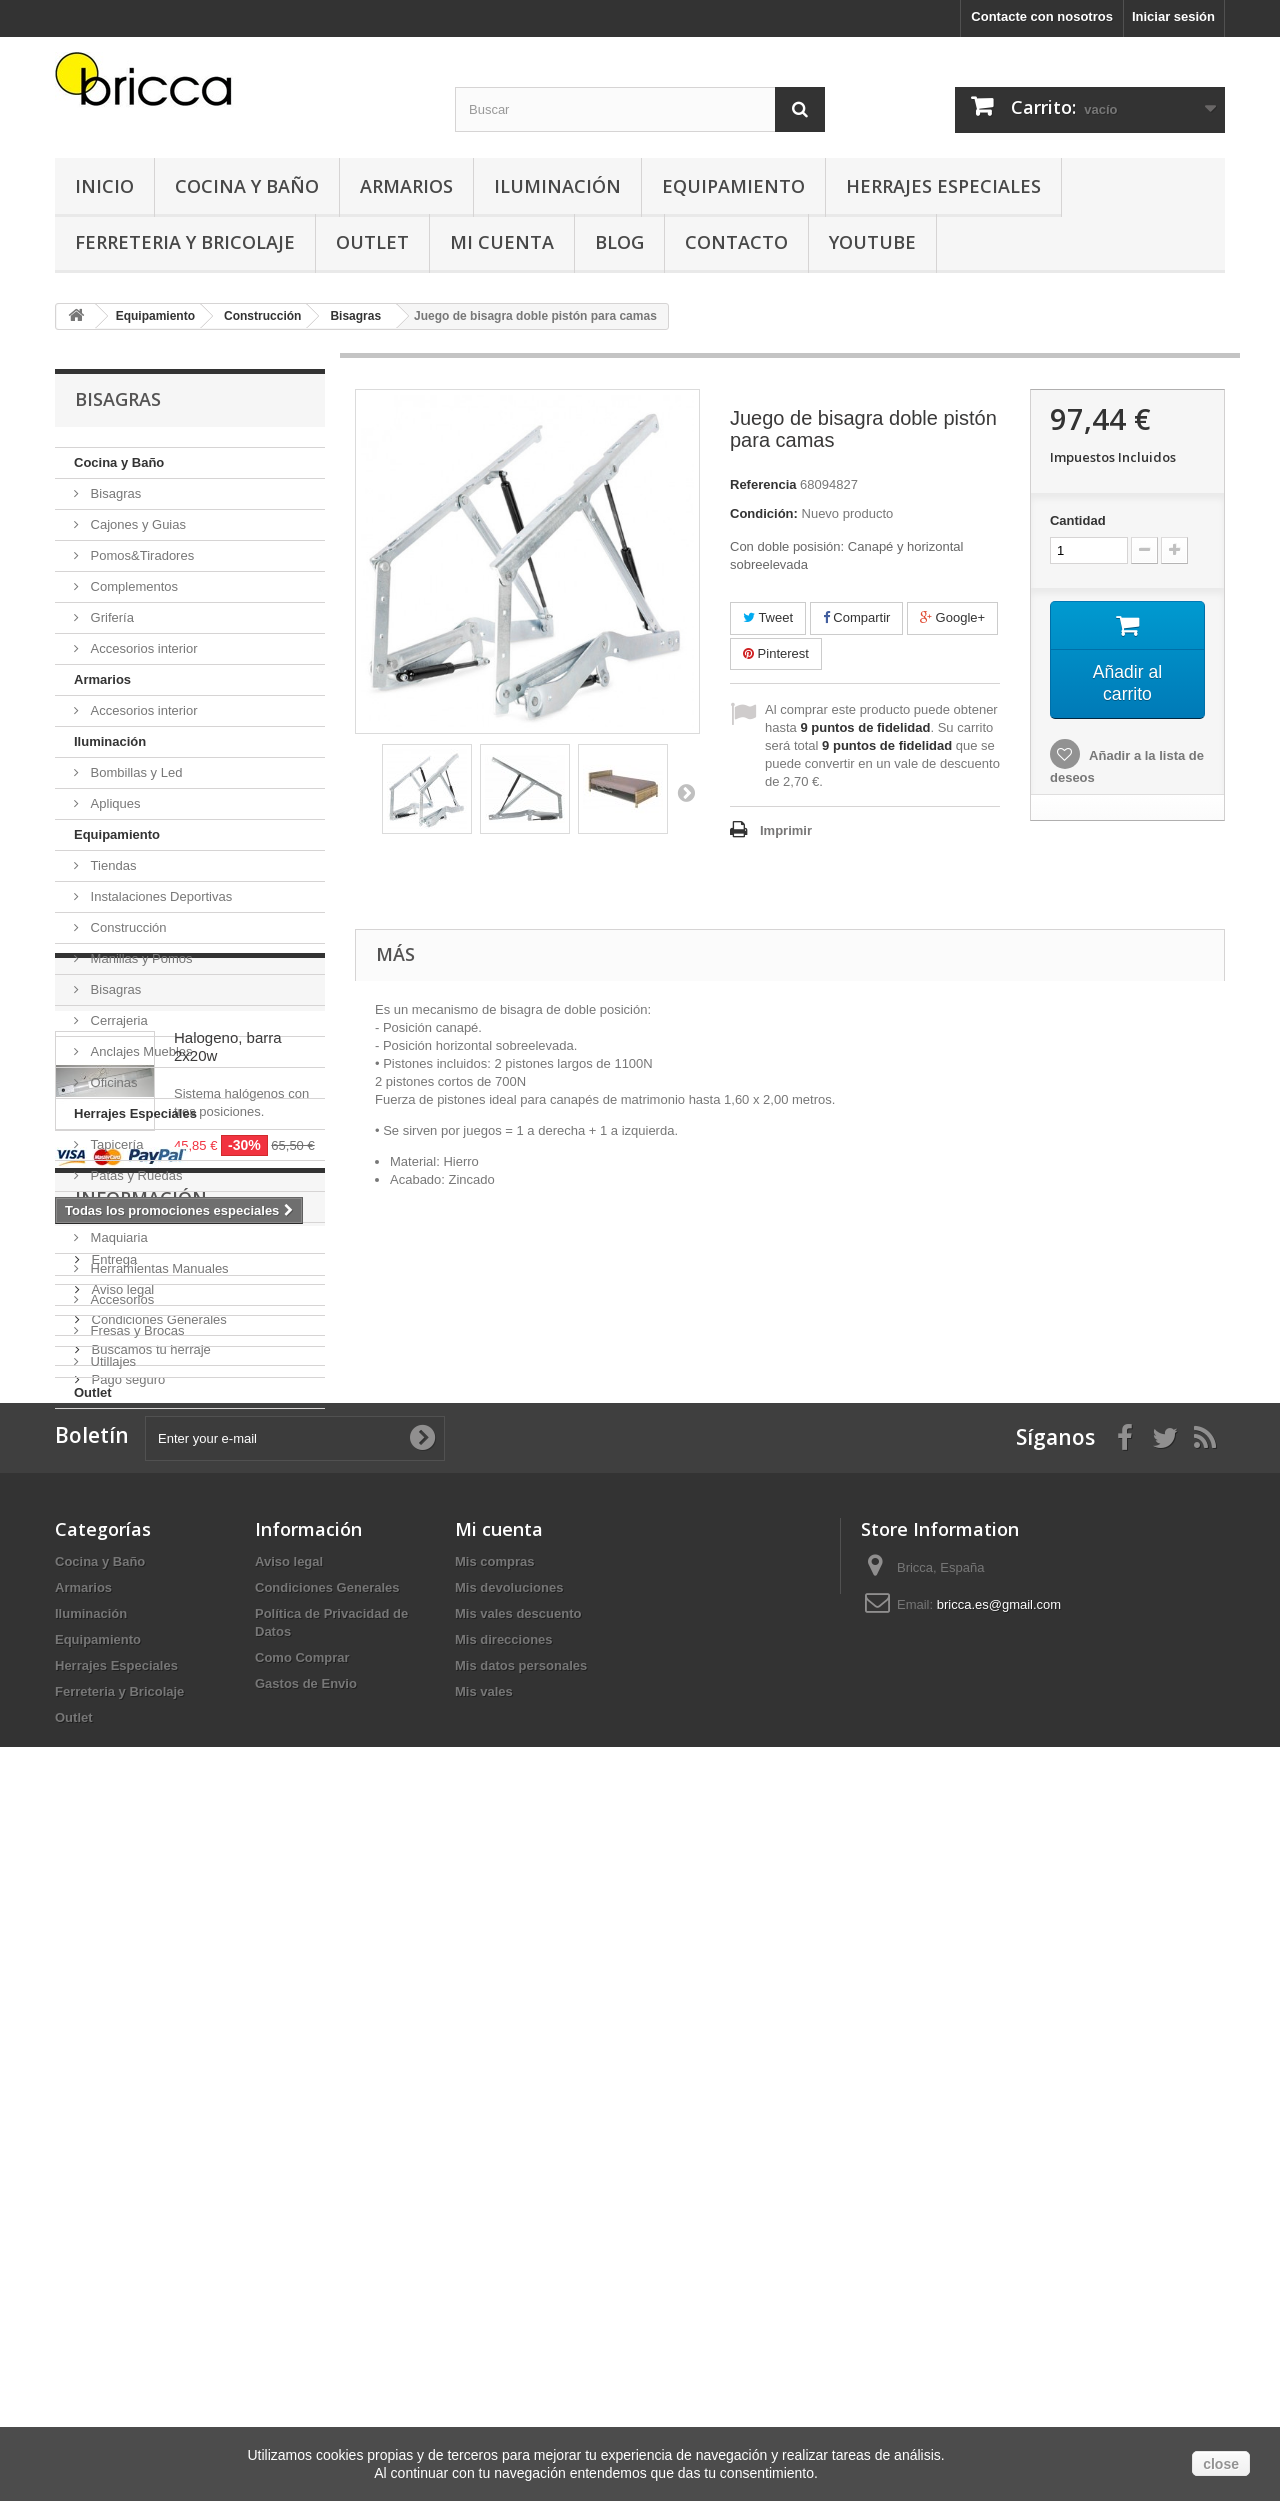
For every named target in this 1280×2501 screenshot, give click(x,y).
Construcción (126, 927)
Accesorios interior (142, 648)
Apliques (113, 803)
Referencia (763, 484)
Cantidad (1078, 520)
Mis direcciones (504, 2296)
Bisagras (114, 493)
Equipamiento (733, 186)
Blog (619, 242)
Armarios (406, 186)
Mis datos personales (521, 2322)
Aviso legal (121, 1874)
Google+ (952, 617)
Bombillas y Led (134, 772)
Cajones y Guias (136, 524)
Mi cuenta (499, 2186)
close (1221, 2464)
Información (141, 1791)
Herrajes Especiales (943, 186)
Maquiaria (117, 1237)
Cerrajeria (117, 1020)
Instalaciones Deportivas (159, 896)
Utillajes (111, 1361)
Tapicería (115, 1144)
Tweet (768, 617)
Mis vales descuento (518, 2270)
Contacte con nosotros (1042, 16)
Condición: (764, 513)
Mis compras (494, 2218)
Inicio (104, 186)
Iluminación (557, 186)
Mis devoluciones (509, 2244)
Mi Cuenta (502, 242)
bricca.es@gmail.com (999, 2261)
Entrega (112, 1844)
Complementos (132, 586)
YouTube (872, 242)
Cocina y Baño (247, 186)
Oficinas (112, 1082)
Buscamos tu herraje (149, 1934)
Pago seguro (126, 1964)
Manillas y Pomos (139, 958)
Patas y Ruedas (134, 1175)
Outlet (372, 242)
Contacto (736, 242)
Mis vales (484, 2348)
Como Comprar (302, 2314)
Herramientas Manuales (158, 1268)
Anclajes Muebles (140, 1051)
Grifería (110, 617)
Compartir (857, 617)
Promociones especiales (197, 1469)
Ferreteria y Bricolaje (185, 242)
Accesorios (120, 1299)
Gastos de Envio (306, 2340)
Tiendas (111, 865)
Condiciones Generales (157, 1904)
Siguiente (686, 792)
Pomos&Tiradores (140, 555)
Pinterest (776, 653)
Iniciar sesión (1173, 16)
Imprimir (786, 830)
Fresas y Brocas (136, 1330)
